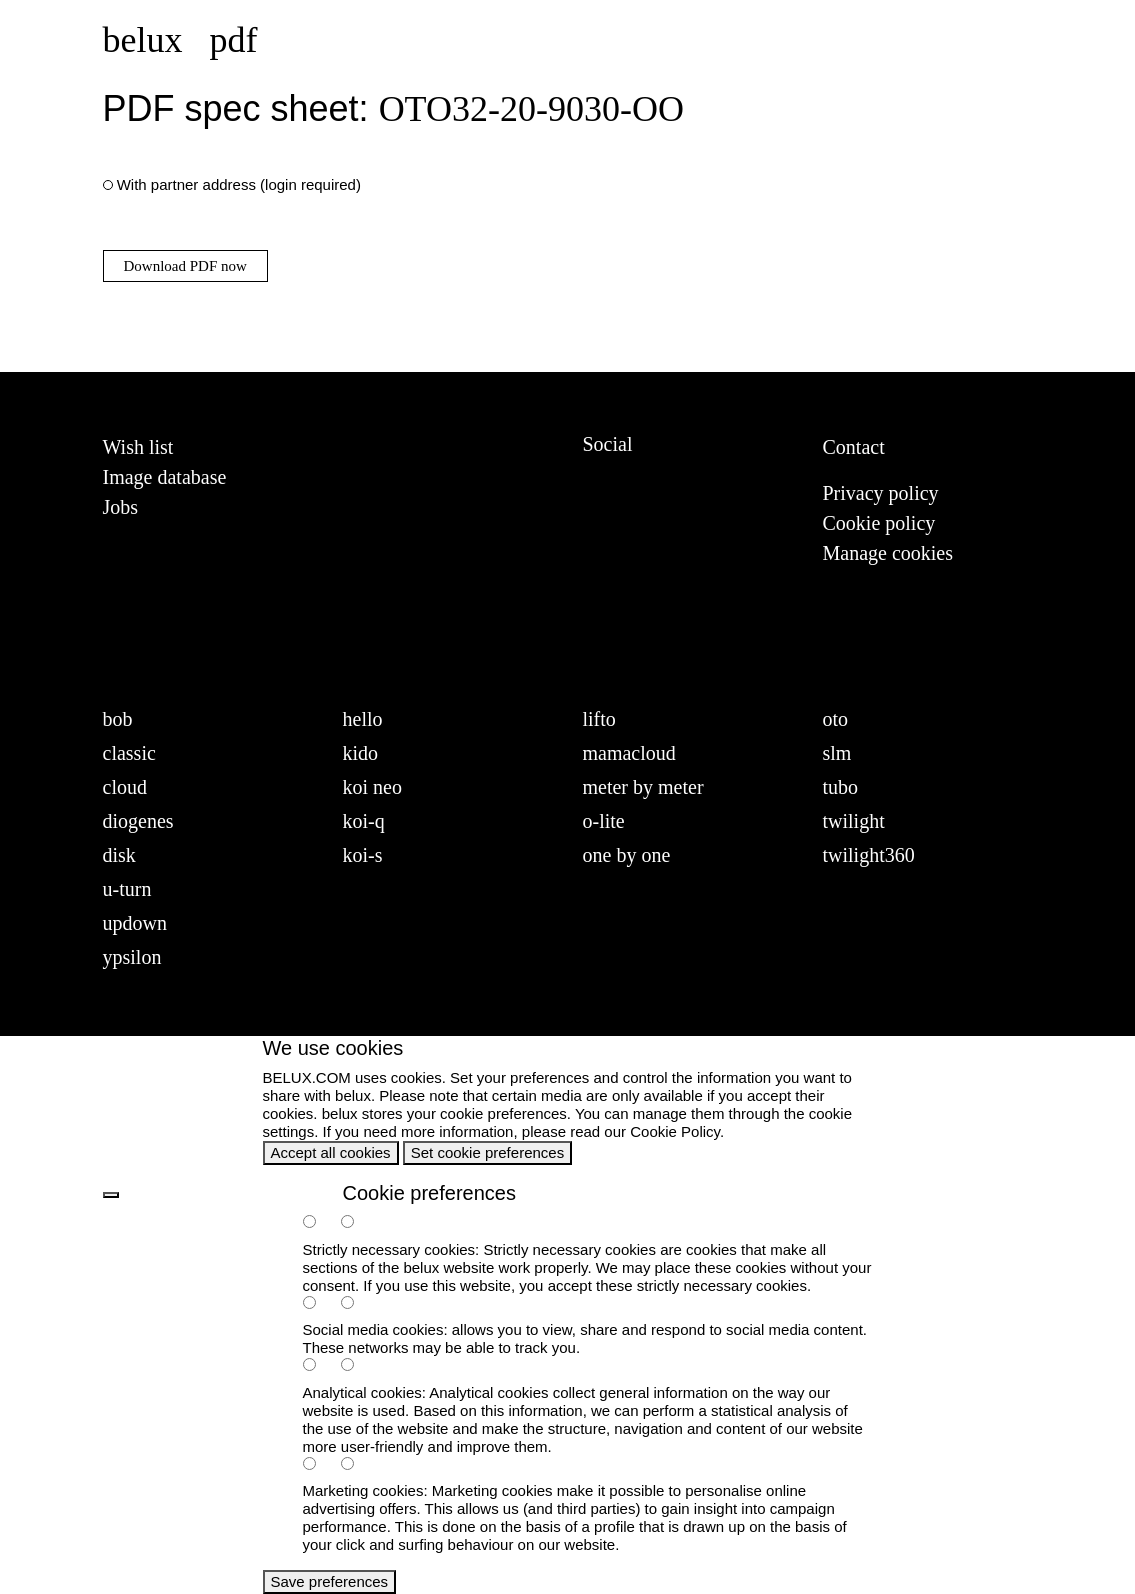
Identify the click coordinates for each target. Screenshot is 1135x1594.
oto (836, 719)
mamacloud (629, 753)
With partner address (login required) (239, 184)
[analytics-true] (320, 1366)
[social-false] (358, 1304)
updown (135, 923)
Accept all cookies (331, 1152)
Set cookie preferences (487, 1152)
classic (129, 753)
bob (118, 719)
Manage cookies (888, 553)
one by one (627, 855)
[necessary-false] (358, 1223)
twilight (854, 821)
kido (361, 753)
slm (837, 753)
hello (363, 719)
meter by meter (643, 787)
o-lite (604, 821)
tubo (841, 787)
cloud (125, 787)
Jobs (121, 507)
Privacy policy (881, 493)
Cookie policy (879, 523)
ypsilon (132, 957)
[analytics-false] (358, 1366)
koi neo (372, 787)
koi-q (364, 821)
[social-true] (320, 1304)
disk (119, 855)
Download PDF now (185, 266)
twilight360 (869, 855)
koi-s (363, 855)
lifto (599, 719)
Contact (854, 447)
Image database (165, 477)
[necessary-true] (320, 1223)
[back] (111, 1195)
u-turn (127, 889)
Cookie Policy (675, 1131)
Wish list (138, 447)
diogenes (138, 821)
